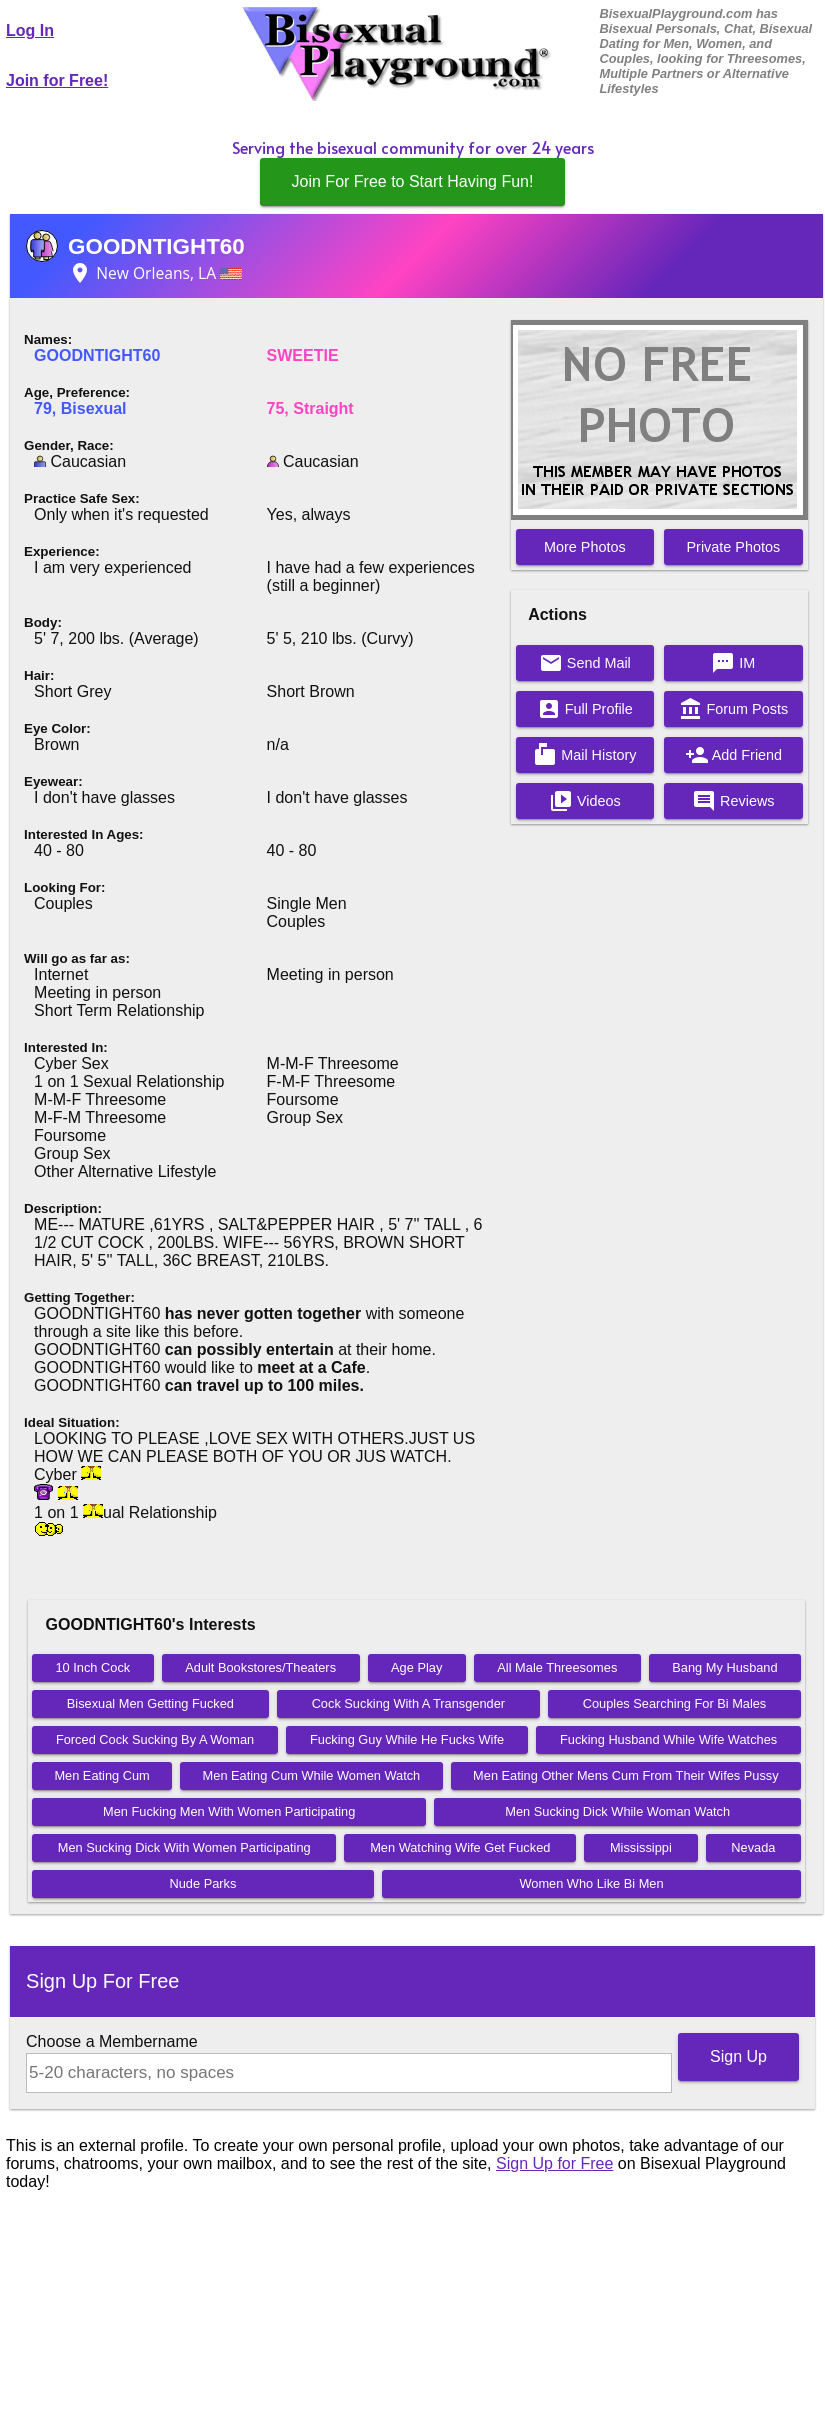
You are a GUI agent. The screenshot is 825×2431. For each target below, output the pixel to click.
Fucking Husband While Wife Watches (668, 1739)
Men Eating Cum (101, 1775)
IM (733, 663)
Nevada (753, 1847)
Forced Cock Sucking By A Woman (155, 1739)
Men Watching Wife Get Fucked (460, 1847)
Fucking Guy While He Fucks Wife (407, 1739)
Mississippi (641, 1847)
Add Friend (734, 755)
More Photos (585, 547)
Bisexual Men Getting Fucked (150, 1703)
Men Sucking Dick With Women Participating (184, 1847)
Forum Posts (734, 709)
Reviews (733, 801)
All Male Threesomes (557, 1667)
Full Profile (585, 709)
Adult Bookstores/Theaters (260, 1667)
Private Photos (734, 547)
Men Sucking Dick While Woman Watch (617, 1811)
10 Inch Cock (93, 1667)
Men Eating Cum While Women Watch (312, 1775)
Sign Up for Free (554, 2163)
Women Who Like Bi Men (591, 1883)
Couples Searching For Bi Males (675, 1703)
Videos (585, 801)
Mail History (584, 755)
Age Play (416, 1667)
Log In (30, 30)
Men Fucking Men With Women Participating (229, 1811)
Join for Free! (57, 80)
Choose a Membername (112, 2041)
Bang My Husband (724, 1667)
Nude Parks (203, 1883)
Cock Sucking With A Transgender (408, 1703)
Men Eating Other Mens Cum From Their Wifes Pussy (626, 1775)
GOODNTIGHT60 (156, 246)
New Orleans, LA (155, 273)
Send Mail (585, 663)
